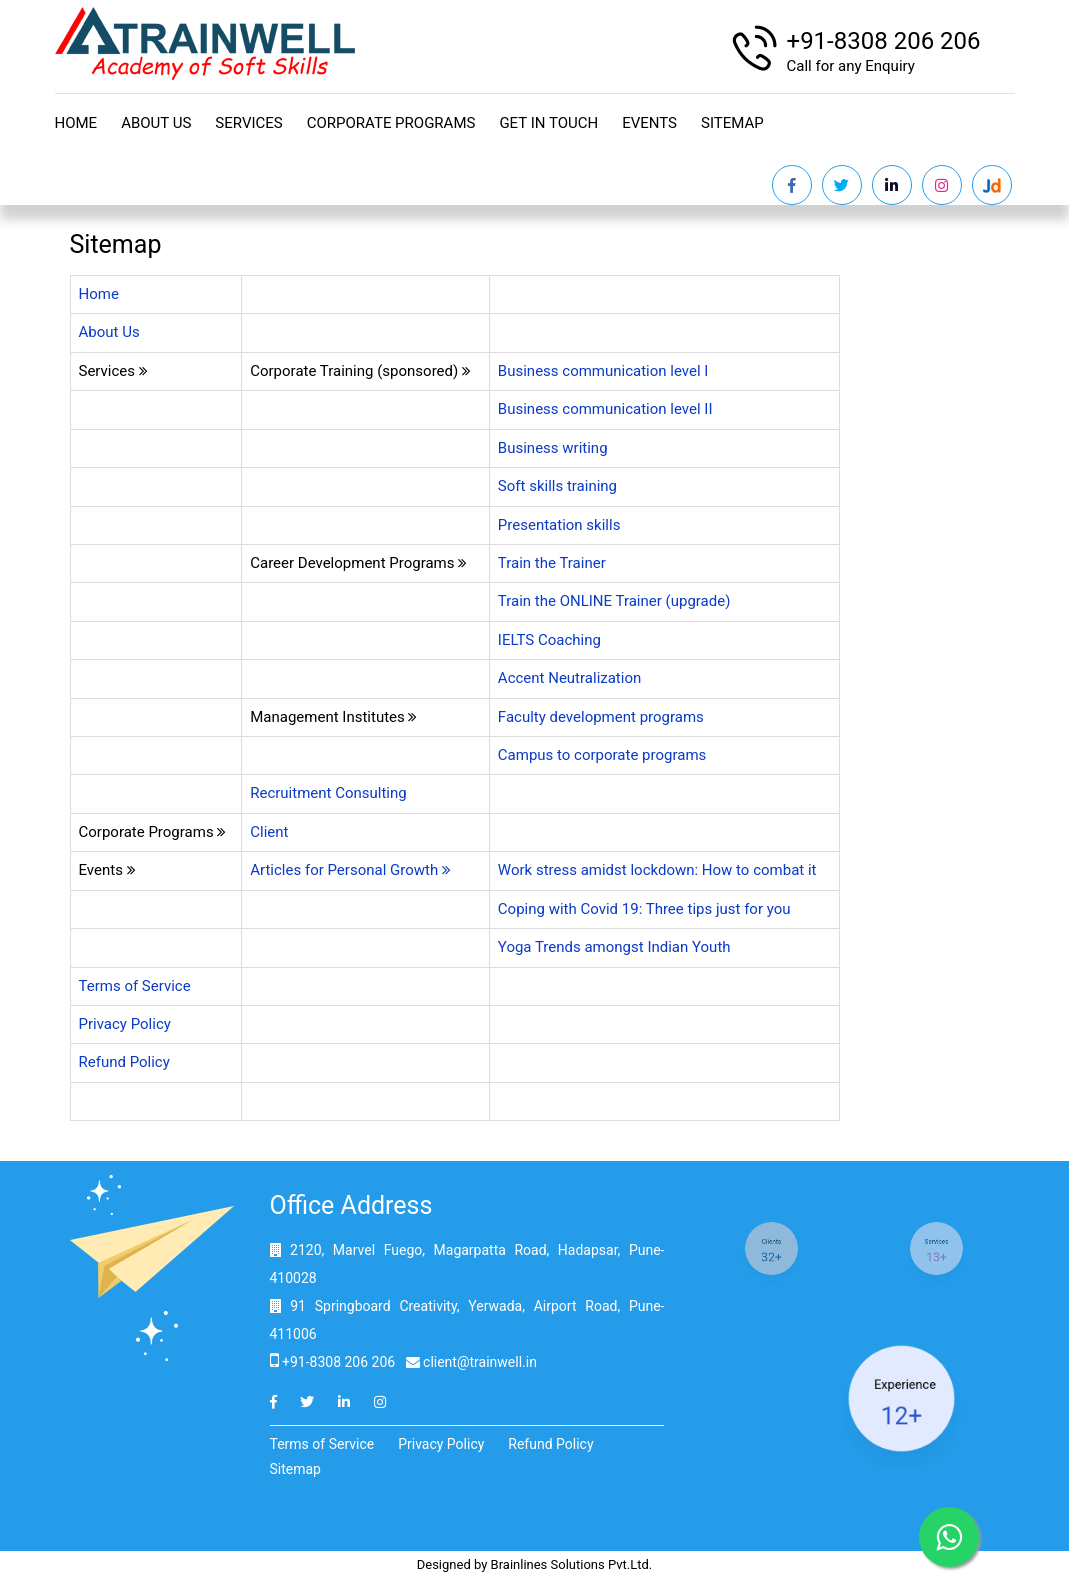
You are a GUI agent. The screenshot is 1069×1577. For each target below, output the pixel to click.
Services (248, 123)
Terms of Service (135, 986)
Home (76, 123)
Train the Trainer (552, 563)
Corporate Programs (391, 123)
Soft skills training (557, 486)
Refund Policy (124, 1062)
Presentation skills (559, 525)
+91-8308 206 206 (884, 41)
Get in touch (548, 123)
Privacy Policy (125, 1024)
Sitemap (732, 123)
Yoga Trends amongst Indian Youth (614, 947)
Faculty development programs (603, 717)
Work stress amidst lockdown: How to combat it (657, 870)
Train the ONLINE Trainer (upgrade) (614, 601)
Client (269, 832)
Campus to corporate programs (604, 755)
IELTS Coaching (551, 640)
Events (649, 123)
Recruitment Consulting (328, 793)
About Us (156, 123)
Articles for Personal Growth (350, 870)
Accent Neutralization (569, 678)
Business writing (553, 448)
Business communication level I (603, 371)
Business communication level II (605, 409)
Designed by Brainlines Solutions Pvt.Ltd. (535, 1564)
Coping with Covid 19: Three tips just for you (644, 909)
